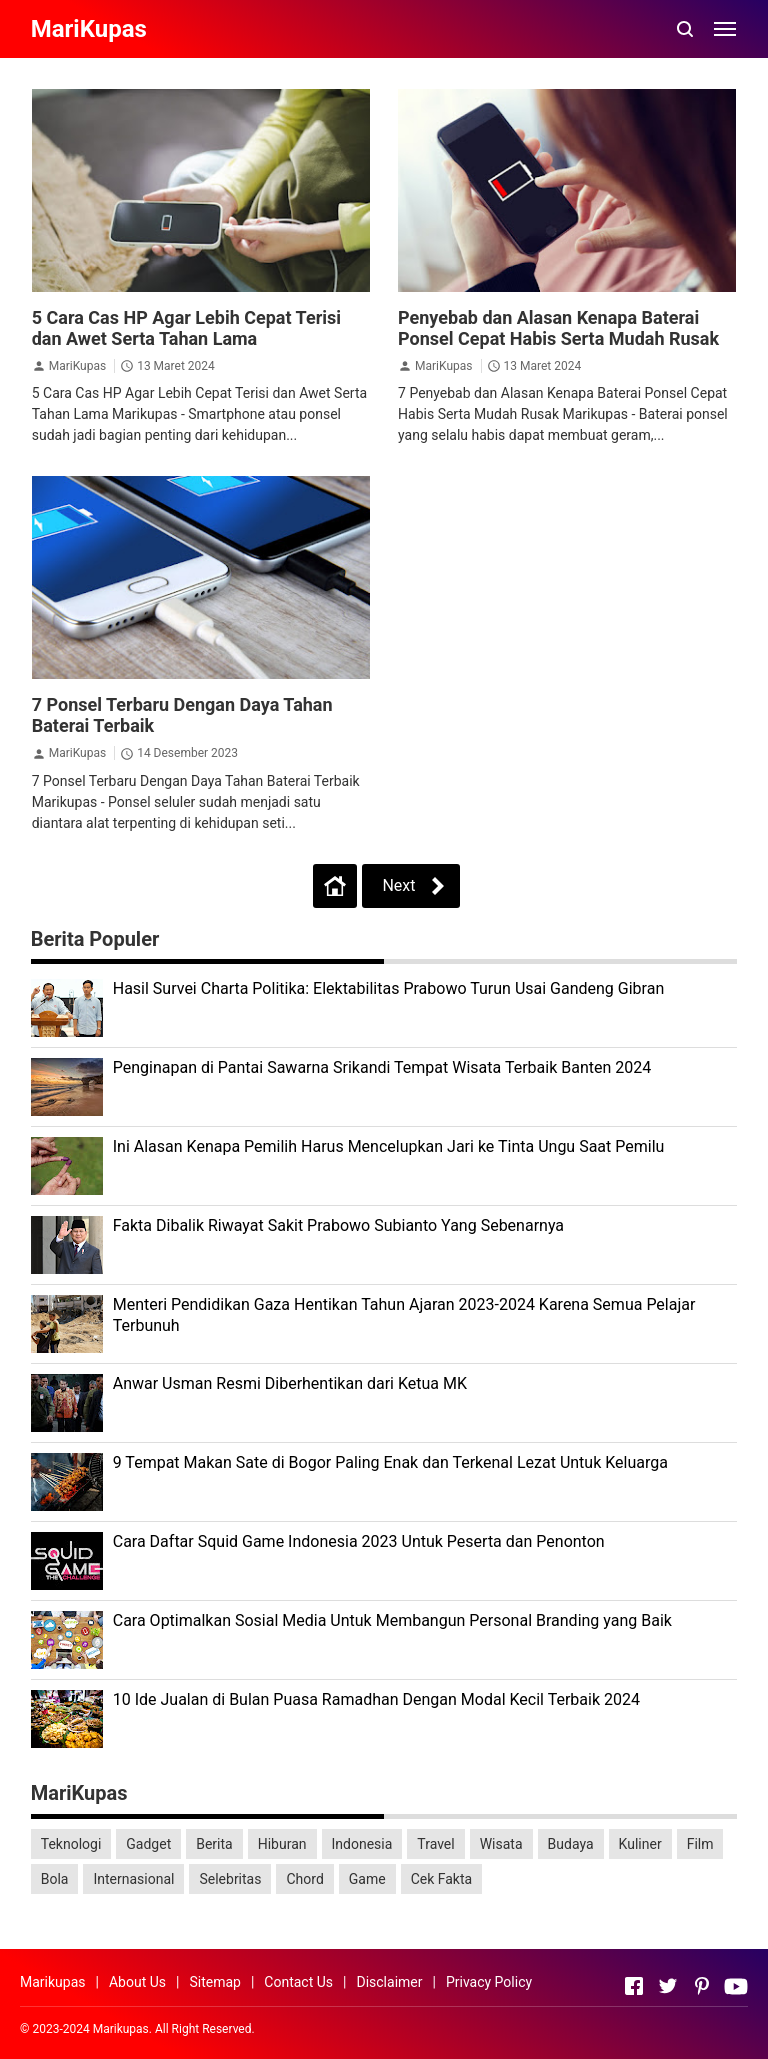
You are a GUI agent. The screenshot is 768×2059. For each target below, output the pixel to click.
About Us (137, 1982)
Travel (435, 1844)
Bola (55, 1879)
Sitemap (214, 1982)
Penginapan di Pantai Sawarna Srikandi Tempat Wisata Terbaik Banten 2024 (382, 1067)
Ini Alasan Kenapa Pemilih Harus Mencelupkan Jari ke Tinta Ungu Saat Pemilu (389, 1146)
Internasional (133, 1879)
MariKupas (77, 366)
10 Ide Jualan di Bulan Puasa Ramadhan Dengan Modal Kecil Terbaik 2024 (376, 1699)
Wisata (501, 1844)
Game (367, 1879)
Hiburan (282, 1844)
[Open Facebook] (634, 1986)
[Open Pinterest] (702, 1986)
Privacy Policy (489, 1982)
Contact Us (298, 1982)
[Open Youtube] (736, 1986)
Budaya (571, 1844)
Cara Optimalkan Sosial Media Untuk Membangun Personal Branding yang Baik (392, 1620)
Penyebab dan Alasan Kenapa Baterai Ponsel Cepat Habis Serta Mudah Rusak (558, 328)
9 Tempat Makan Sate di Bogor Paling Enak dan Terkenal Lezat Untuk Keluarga (390, 1462)
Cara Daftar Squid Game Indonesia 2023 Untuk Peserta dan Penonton (359, 1541)
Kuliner (640, 1844)
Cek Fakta (442, 1879)
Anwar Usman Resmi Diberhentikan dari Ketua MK (290, 1383)
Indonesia (362, 1844)
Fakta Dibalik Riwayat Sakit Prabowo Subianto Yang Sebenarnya (338, 1225)
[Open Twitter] (668, 1986)
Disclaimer (389, 1982)
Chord (304, 1879)
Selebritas (230, 1879)
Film (700, 1844)
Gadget (148, 1844)
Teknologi (71, 1844)
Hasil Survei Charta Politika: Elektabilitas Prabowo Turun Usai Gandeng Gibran (389, 988)
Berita (214, 1844)
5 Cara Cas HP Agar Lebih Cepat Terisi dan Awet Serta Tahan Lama (186, 328)
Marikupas (53, 1982)
